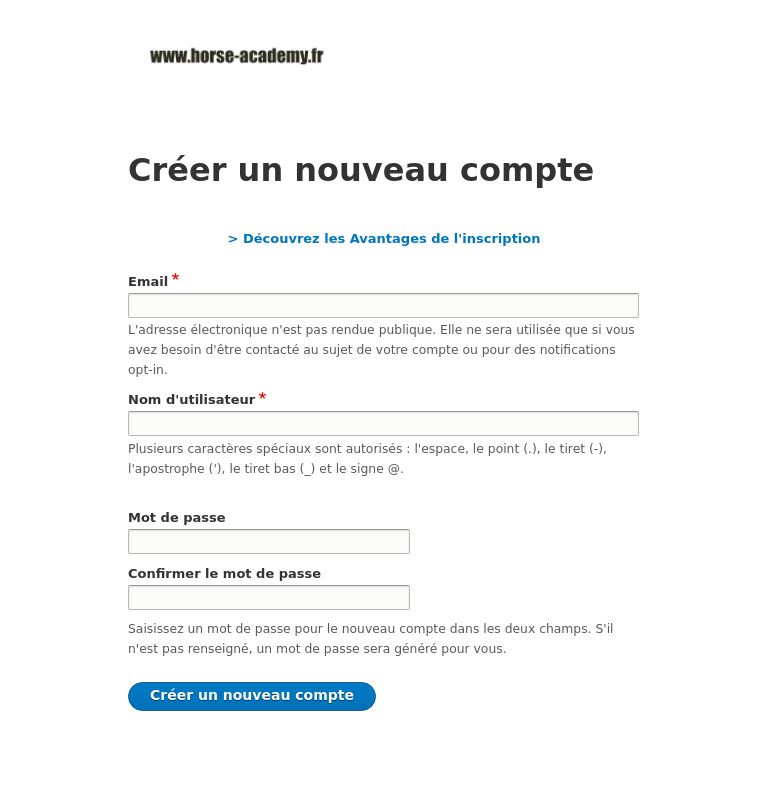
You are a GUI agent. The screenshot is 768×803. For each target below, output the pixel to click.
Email (148, 281)
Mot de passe (177, 517)
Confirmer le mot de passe (224, 573)
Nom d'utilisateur (191, 399)
